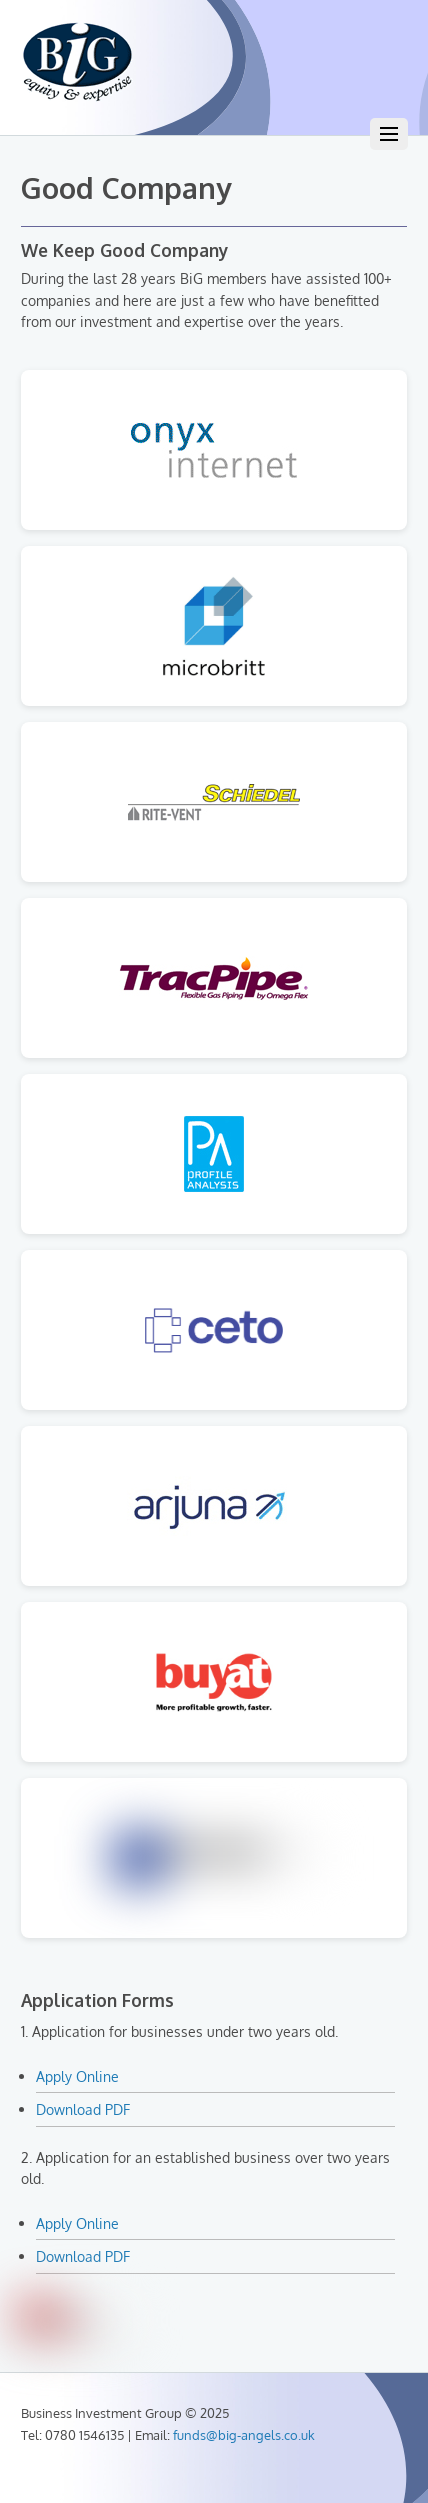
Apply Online (77, 2076)
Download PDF (83, 2109)
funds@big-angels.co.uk (244, 2435)
